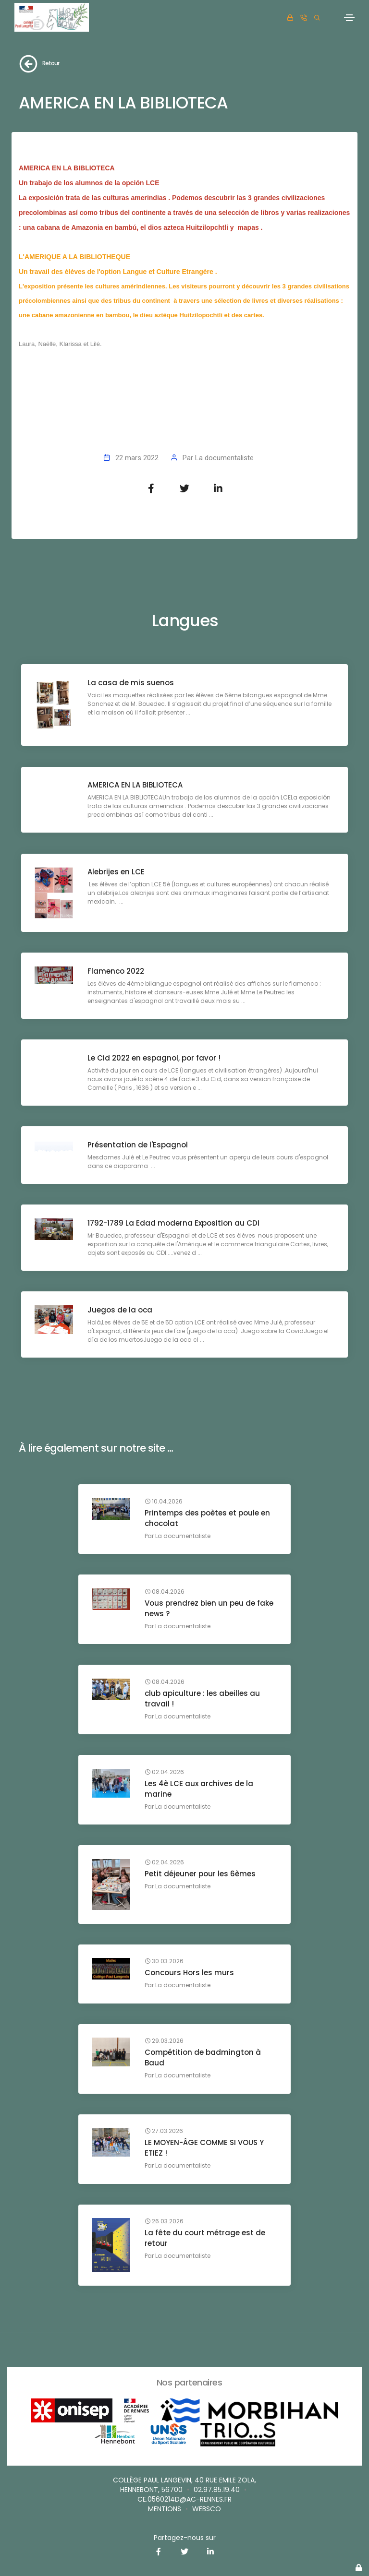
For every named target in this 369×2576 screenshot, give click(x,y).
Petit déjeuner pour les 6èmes (201, 1853)
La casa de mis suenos (131, 683)
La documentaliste (224, 457)
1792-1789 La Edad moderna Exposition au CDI (174, 1223)
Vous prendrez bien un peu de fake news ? (210, 1608)
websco (206, 2509)
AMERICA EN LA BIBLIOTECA (136, 786)
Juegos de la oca (120, 1310)
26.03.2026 (165, 2190)
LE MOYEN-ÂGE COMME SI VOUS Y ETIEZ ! (205, 2117)
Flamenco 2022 (116, 971)
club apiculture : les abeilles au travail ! (203, 1699)
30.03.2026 (165, 1941)
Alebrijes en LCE (117, 873)
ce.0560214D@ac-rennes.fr (184, 2499)
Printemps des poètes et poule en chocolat (208, 1518)
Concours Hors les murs (190, 1952)
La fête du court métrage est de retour (206, 2207)
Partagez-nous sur (185, 2537)
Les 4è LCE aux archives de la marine (200, 1778)
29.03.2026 (165, 2021)
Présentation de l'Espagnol (138, 1145)
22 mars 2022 (137, 457)
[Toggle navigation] (349, 17)
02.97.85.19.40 (217, 2489)
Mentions (164, 2509)
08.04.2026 (165, 1592)
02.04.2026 (165, 1762)
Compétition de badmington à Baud (204, 2037)
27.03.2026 (165, 2100)
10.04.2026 (165, 1502)
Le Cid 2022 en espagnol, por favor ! (154, 1058)
